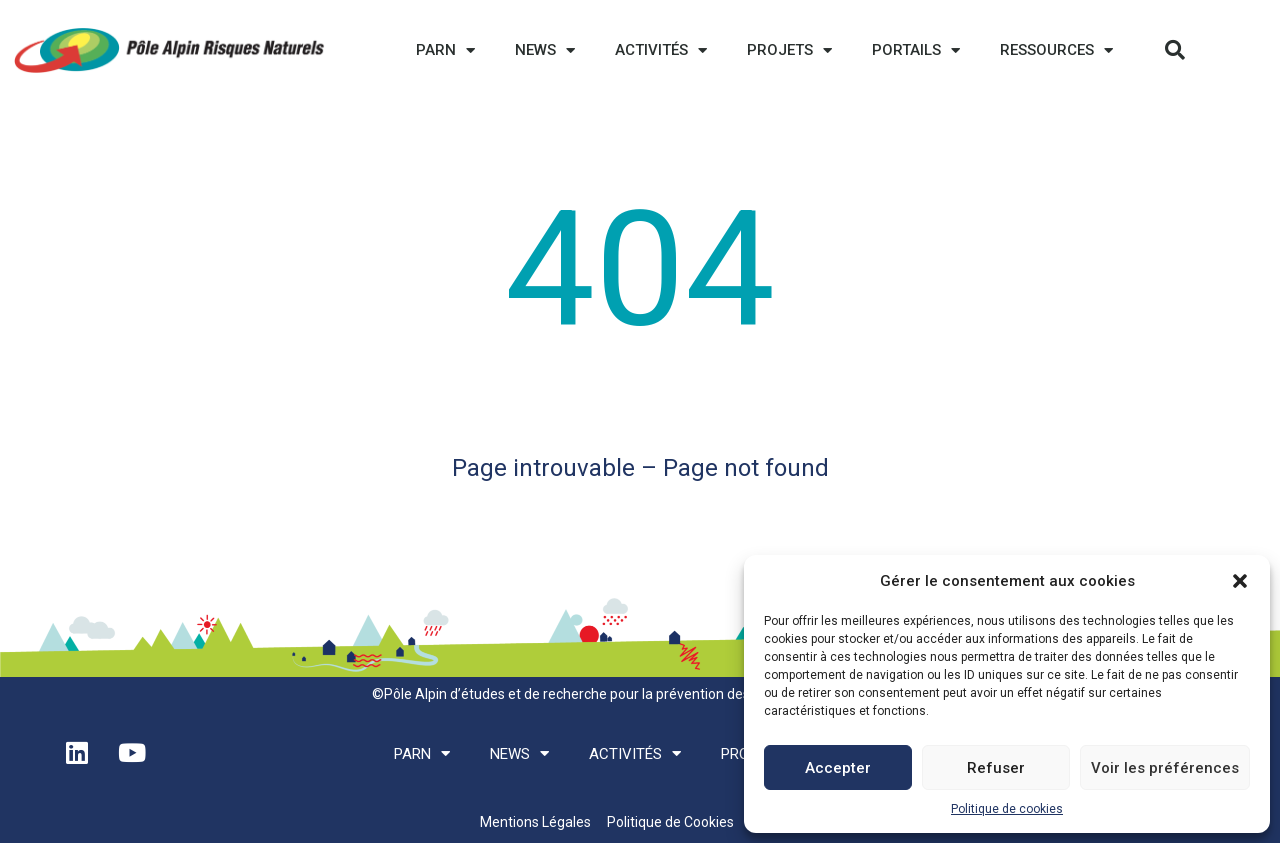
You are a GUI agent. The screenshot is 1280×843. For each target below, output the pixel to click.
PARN (445, 50)
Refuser (996, 768)
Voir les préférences (1165, 768)
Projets (789, 50)
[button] (1240, 581)
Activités (661, 50)
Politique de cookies (1007, 809)
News (545, 50)
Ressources (1056, 50)
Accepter (838, 768)
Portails (916, 50)
